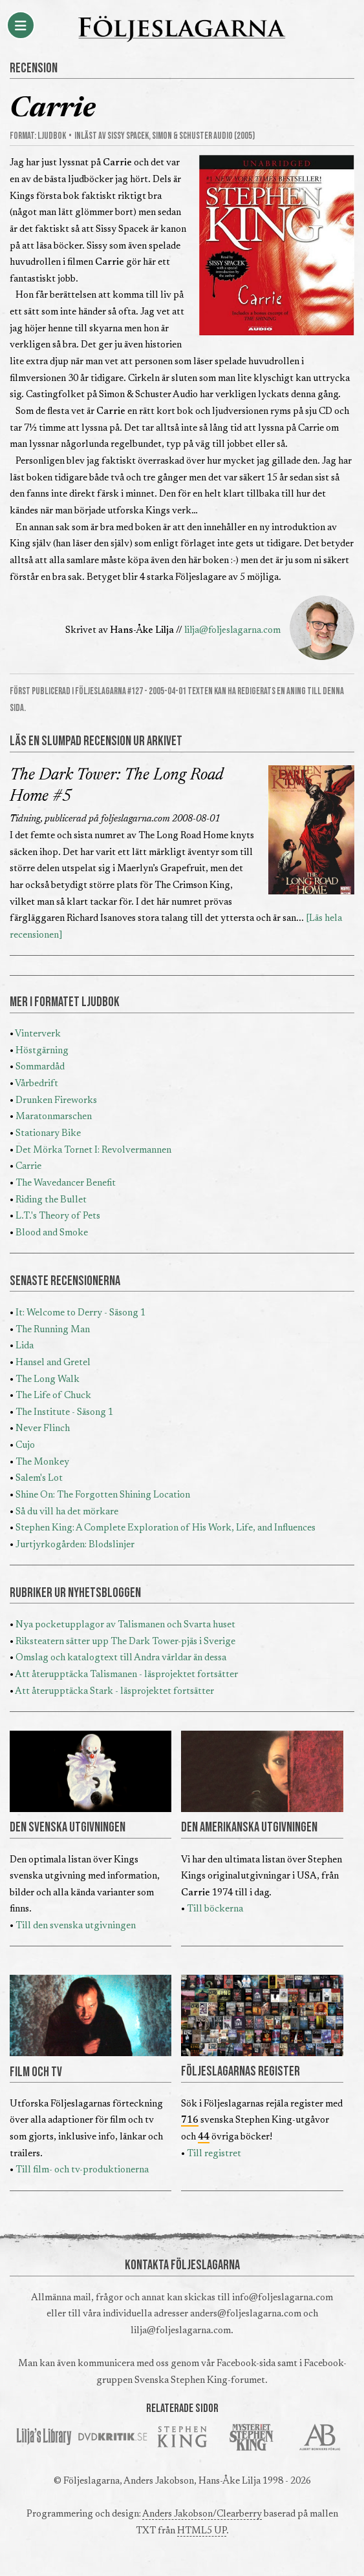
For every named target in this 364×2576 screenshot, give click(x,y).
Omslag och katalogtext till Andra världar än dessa (121, 1658)
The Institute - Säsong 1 (64, 1412)
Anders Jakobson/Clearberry (202, 2514)
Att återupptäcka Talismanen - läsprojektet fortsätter (126, 1675)
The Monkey (42, 1462)
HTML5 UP (201, 2531)
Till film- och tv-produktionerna (82, 2170)
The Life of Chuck (53, 1396)
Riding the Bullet (51, 1200)
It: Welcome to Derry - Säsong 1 (80, 1313)
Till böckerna (215, 1909)
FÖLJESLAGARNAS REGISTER (240, 2071)
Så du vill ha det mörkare (67, 1512)
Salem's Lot (39, 1478)
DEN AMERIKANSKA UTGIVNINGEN (249, 1827)
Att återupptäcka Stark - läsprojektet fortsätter (114, 1691)
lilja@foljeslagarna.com (232, 630)
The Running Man (53, 1330)
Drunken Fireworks (56, 1101)
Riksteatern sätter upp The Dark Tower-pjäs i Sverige (125, 1642)
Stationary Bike (48, 1134)
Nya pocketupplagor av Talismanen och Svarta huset (125, 1625)
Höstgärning (42, 1051)
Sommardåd (40, 1067)
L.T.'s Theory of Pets (58, 1216)
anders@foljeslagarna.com (245, 2314)
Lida (25, 1346)
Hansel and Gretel (53, 1363)
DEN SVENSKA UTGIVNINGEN (67, 1827)
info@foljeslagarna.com (282, 2298)
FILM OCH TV (36, 2072)
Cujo (25, 1445)
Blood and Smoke (52, 1233)
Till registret (214, 2154)
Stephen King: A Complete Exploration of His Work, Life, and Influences (166, 1528)
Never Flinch (43, 1429)
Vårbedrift (36, 1084)
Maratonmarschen (54, 1117)
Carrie (28, 1166)
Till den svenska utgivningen (76, 1926)
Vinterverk (38, 1034)
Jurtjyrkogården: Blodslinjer (75, 1545)
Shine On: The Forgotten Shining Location (103, 1495)
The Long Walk (48, 1380)
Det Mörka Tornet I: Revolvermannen (93, 1150)
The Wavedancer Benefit (66, 1183)
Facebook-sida (246, 2364)
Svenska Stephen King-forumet (199, 2380)
